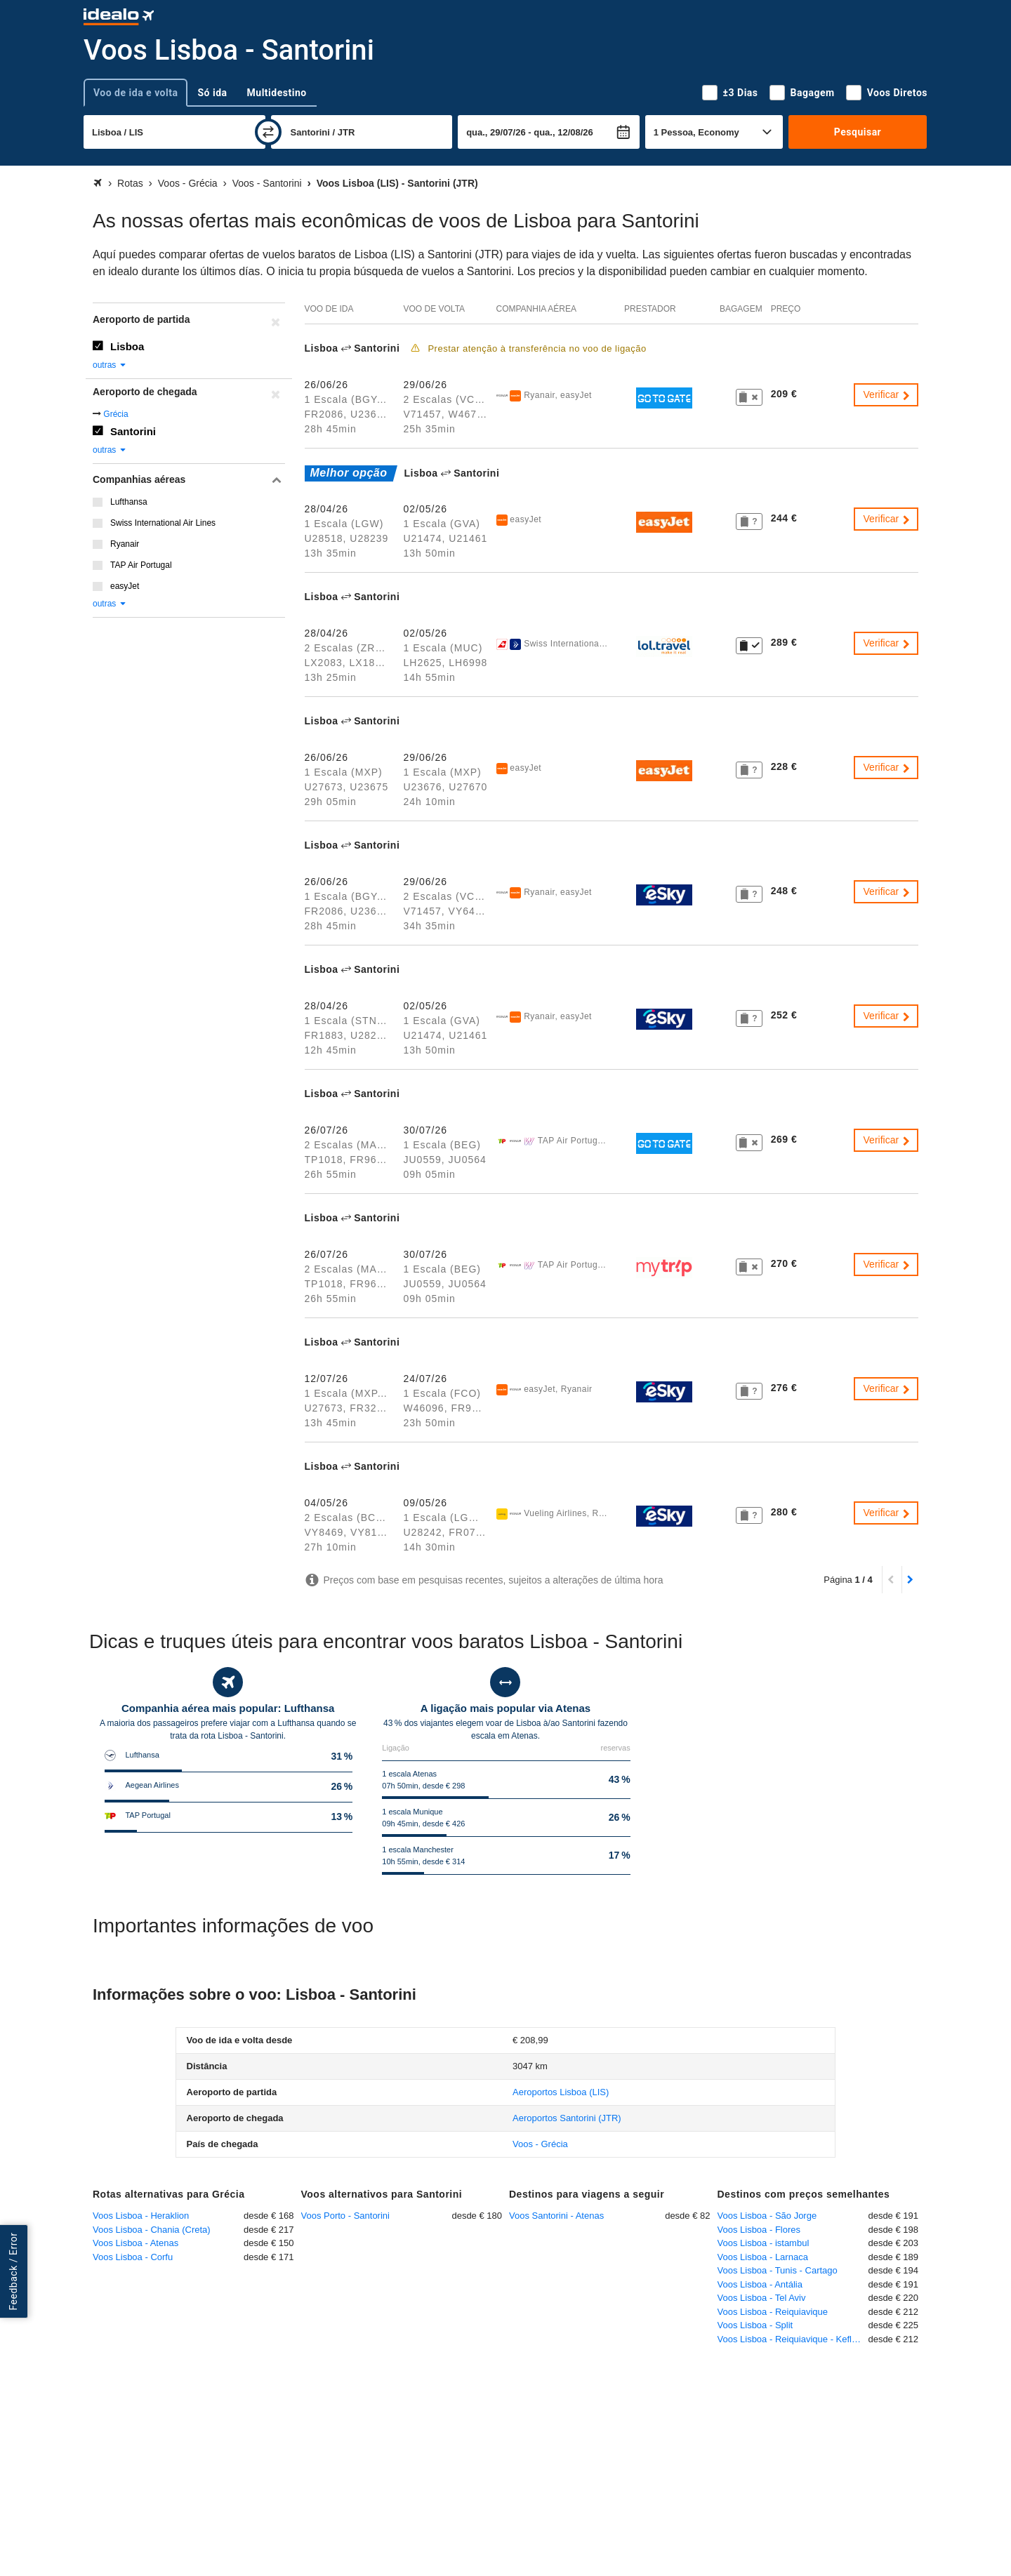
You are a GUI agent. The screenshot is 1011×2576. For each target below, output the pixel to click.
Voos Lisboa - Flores (759, 2229)
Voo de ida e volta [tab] (135, 92)
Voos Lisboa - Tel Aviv (762, 2297)
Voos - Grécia (540, 2144)
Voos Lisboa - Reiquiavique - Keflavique (793, 2339)
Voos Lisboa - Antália (760, 2284)
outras (110, 365)
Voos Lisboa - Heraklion (141, 2215)
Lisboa (127, 346)
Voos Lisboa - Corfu (133, 2257)
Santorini (133, 431)
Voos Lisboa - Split (755, 2325)
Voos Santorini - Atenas (556, 2215)
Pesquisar (857, 132)
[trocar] (268, 132)
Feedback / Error (13, 2272)
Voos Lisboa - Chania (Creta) (152, 2229)
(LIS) (561, 2092)
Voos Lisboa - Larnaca (763, 2257)
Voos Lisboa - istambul (764, 2243)
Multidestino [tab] (277, 92)
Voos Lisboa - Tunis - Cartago (778, 2270)
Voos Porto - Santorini (345, 2215)
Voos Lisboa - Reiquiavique (773, 2311)
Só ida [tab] (212, 92)
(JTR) (567, 2118)
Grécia (115, 414)
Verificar (887, 394)
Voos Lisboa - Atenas (135, 2243)
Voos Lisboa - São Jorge (767, 2215)
